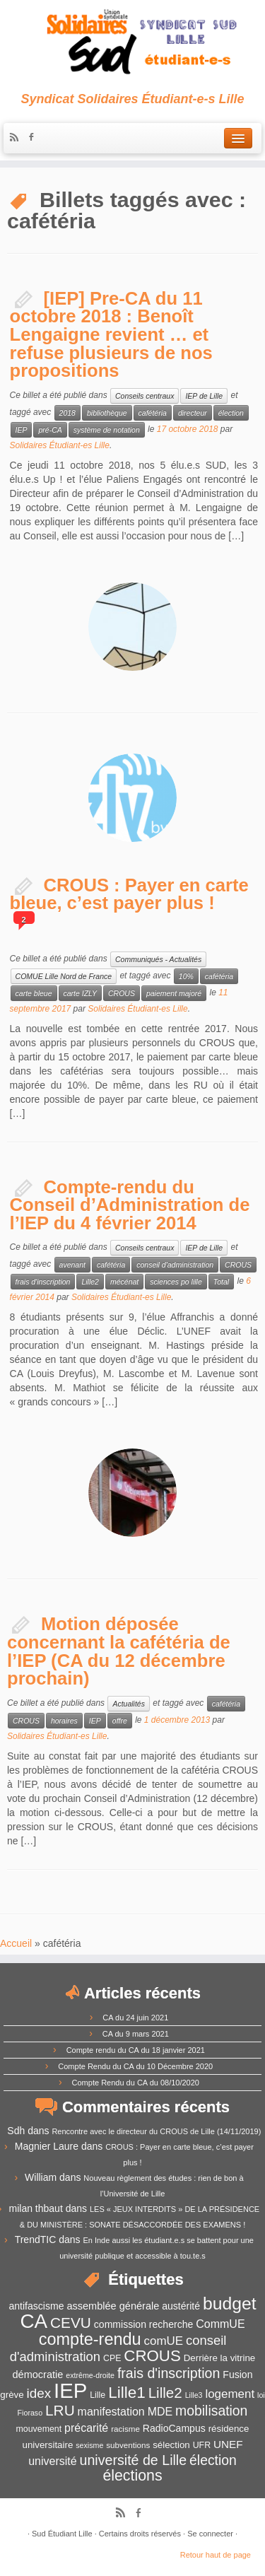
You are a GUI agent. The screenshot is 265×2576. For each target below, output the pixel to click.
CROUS (121, 993)
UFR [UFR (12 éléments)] (202, 2445)
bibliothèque (107, 413)
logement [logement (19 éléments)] (229, 2394)
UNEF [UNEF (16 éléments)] (228, 2444)
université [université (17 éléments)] (52, 2461)
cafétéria (153, 413)
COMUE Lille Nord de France (64, 976)
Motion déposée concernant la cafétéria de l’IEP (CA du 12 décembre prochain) (118, 1651)
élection (231, 413)
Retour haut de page (215, 2555)
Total (221, 1281)
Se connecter (210, 2533)
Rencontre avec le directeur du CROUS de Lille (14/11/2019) (156, 2131)
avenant (72, 1264)
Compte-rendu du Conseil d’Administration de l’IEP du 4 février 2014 (130, 1205)
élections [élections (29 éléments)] (132, 2475)
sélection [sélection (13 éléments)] (171, 2445)
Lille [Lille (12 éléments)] (97, 2395)
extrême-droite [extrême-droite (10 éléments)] (90, 2375)
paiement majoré (173, 993)
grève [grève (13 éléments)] (11, 2394)
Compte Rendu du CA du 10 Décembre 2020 (135, 2066)
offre (119, 1720)
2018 (67, 413)
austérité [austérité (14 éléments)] (181, 2306)
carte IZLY (80, 993)
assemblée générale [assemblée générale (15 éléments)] (112, 2306)
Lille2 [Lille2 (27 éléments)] (165, 2392)
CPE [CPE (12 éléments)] (112, 2358)
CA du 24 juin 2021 (135, 2017)
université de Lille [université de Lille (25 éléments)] (133, 2460)
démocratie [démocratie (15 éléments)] (38, 2374)
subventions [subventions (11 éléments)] (128, 2444)
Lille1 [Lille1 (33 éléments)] (127, 2392)
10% (186, 976)
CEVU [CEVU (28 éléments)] (70, 2322)
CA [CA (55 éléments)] (33, 2321)
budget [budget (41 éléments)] (230, 2303)
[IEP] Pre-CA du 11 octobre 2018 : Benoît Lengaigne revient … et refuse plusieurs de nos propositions (111, 334)
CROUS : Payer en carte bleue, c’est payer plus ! (129, 894)
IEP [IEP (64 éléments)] (70, 2390)
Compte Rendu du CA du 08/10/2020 (135, 2082)
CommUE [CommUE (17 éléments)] (220, 2324)
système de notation (106, 430)
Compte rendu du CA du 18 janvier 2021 (135, 2050)
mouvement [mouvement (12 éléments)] (39, 2429)
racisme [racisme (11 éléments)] (125, 2428)
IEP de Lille (204, 396)
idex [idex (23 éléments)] (39, 2393)
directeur (192, 413)
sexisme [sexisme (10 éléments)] (89, 2445)
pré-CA (49, 430)
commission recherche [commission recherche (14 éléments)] (144, 2324)
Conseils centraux (144, 396)
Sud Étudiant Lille (62, 2533)
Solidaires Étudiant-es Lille (60, 445)
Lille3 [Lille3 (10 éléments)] (194, 2395)
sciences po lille (176, 1281)
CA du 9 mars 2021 (135, 2034)
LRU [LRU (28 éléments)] (60, 2410)
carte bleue (34, 993)
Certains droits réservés (140, 2533)
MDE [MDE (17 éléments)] (160, 2412)
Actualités (128, 1703)
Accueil (16, 1943)
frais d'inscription (43, 1281)
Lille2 (90, 1281)
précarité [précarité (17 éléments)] (86, 2428)
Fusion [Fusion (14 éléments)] (237, 2374)
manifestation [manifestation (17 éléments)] (111, 2412)
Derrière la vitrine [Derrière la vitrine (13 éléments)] (219, 2358)
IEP (22, 430)
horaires (64, 1720)
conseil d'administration (174, 1264)
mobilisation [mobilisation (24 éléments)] (211, 2410)
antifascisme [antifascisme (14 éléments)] (36, 2306)
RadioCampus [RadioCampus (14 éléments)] (174, 2428)
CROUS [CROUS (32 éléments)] (152, 2356)
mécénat (124, 1281)
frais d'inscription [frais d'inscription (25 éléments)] (168, 2373)
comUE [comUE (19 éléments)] (164, 2341)
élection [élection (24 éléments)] (213, 2460)
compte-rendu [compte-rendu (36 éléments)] (90, 2339)
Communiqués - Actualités (158, 959)
